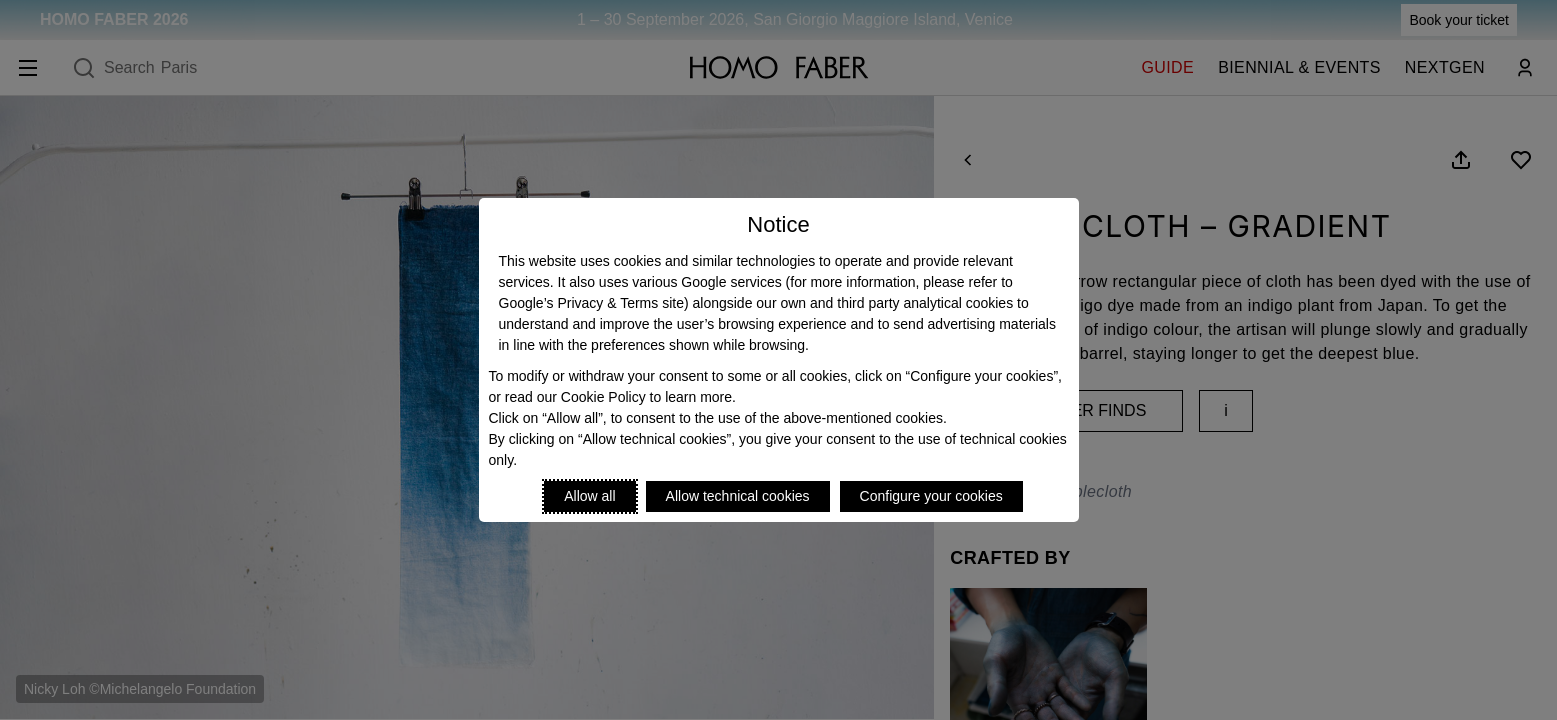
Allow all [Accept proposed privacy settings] (589, 496)
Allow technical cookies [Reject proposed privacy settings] (738, 496)
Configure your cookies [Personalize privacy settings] (931, 496)
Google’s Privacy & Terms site (591, 303)
